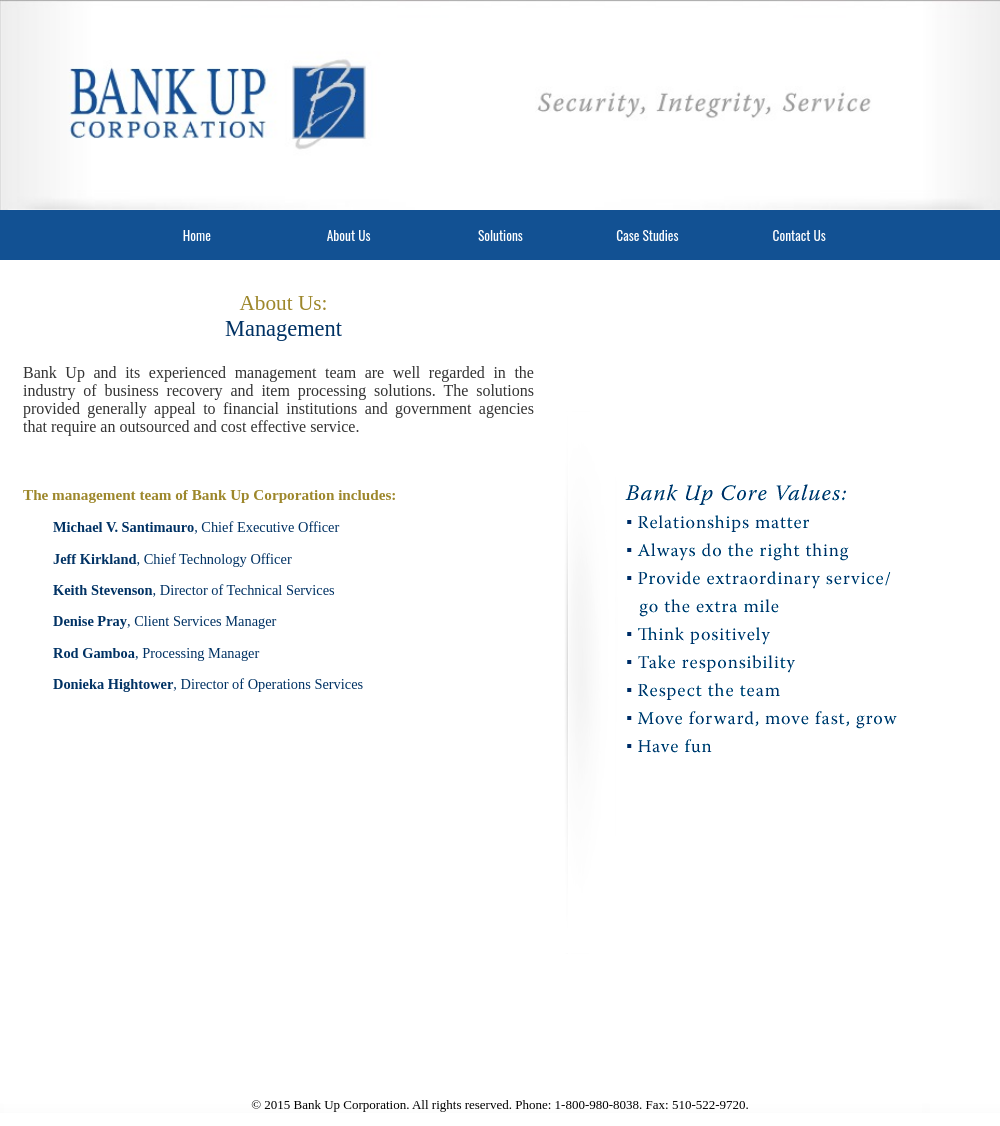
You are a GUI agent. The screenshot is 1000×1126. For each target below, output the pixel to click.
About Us (349, 235)
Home (197, 235)
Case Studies (647, 235)
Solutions (500, 235)
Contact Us (799, 235)
